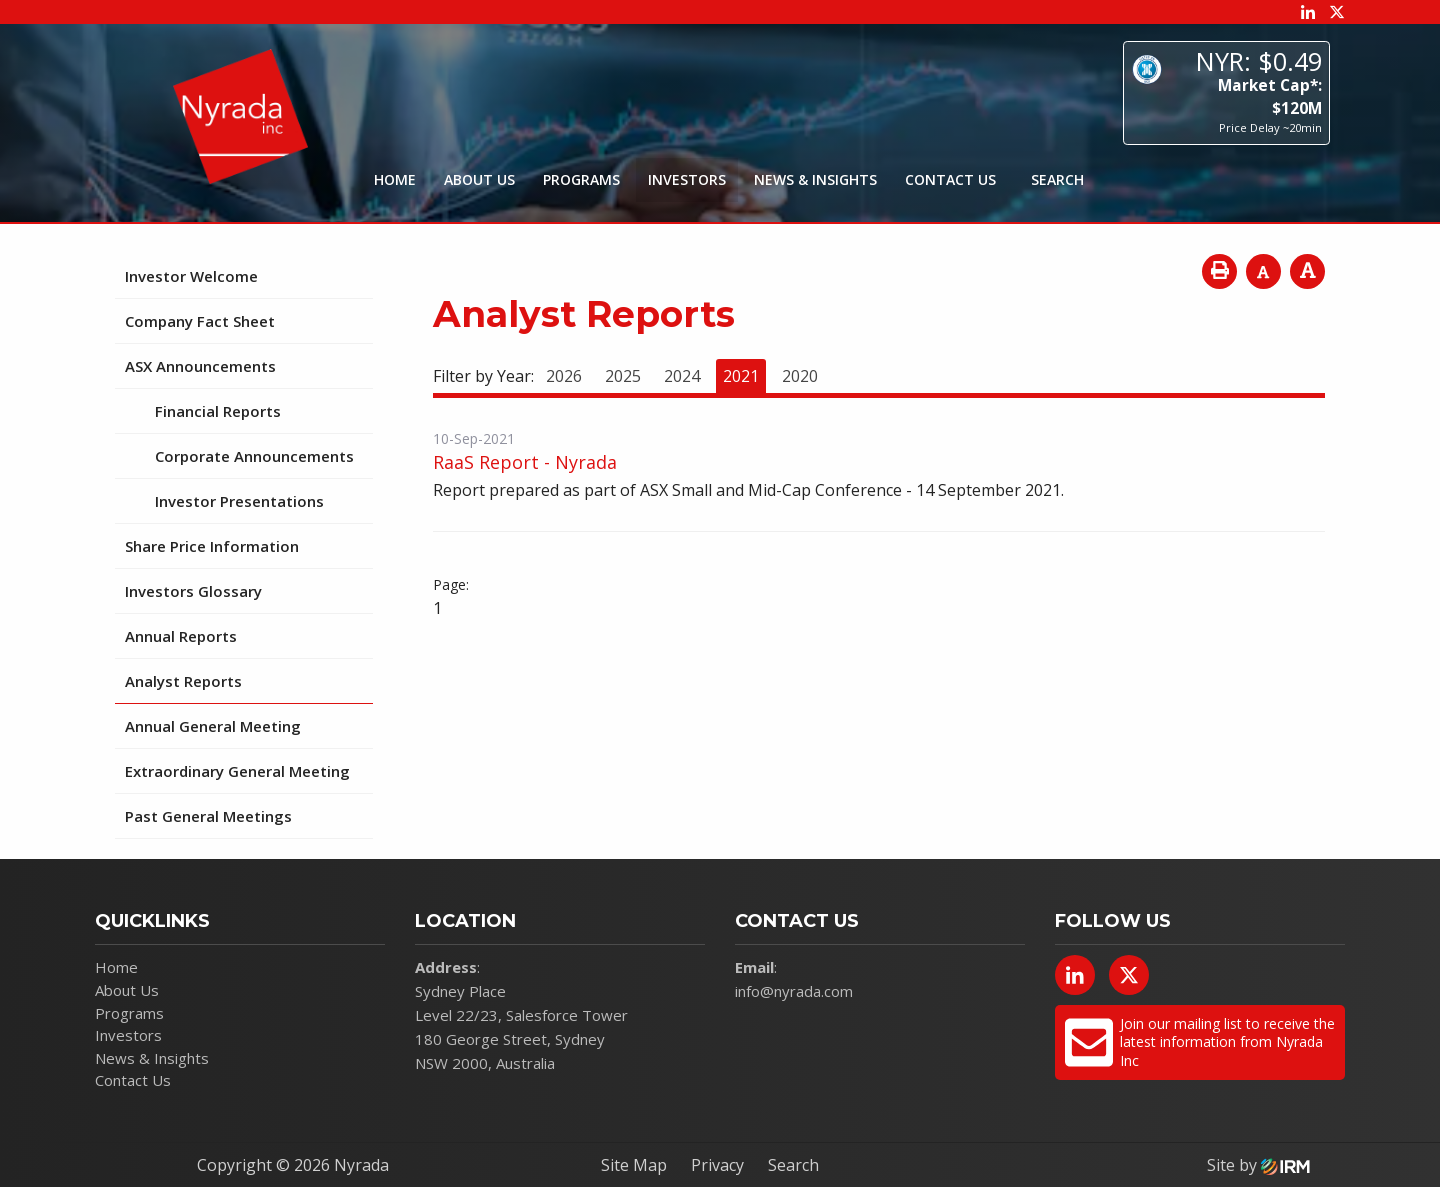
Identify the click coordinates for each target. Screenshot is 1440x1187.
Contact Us (950, 179)
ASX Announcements (200, 366)
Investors (687, 179)
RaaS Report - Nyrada (525, 462)
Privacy (717, 1165)
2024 (682, 376)
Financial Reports (218, 411)
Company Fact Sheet (200, 321)
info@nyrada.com (794, 991)
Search (793, 1165)
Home (395, 179)
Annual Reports (181, 636)
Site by (1258, 1165)
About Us (479, 179)
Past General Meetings (208, 816)
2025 (623, 376)
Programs (581, 179)
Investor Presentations (239, 501)
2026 (564, 376)
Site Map (634, 1165)
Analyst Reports (183, 681)
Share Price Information (212, 546)
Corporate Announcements (254, 456)
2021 (741, 376)
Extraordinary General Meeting (237, 771)
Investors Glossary (193, 591)
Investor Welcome (191, 276)
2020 (800, 376)
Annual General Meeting (213, 726)
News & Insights (815, 179)
